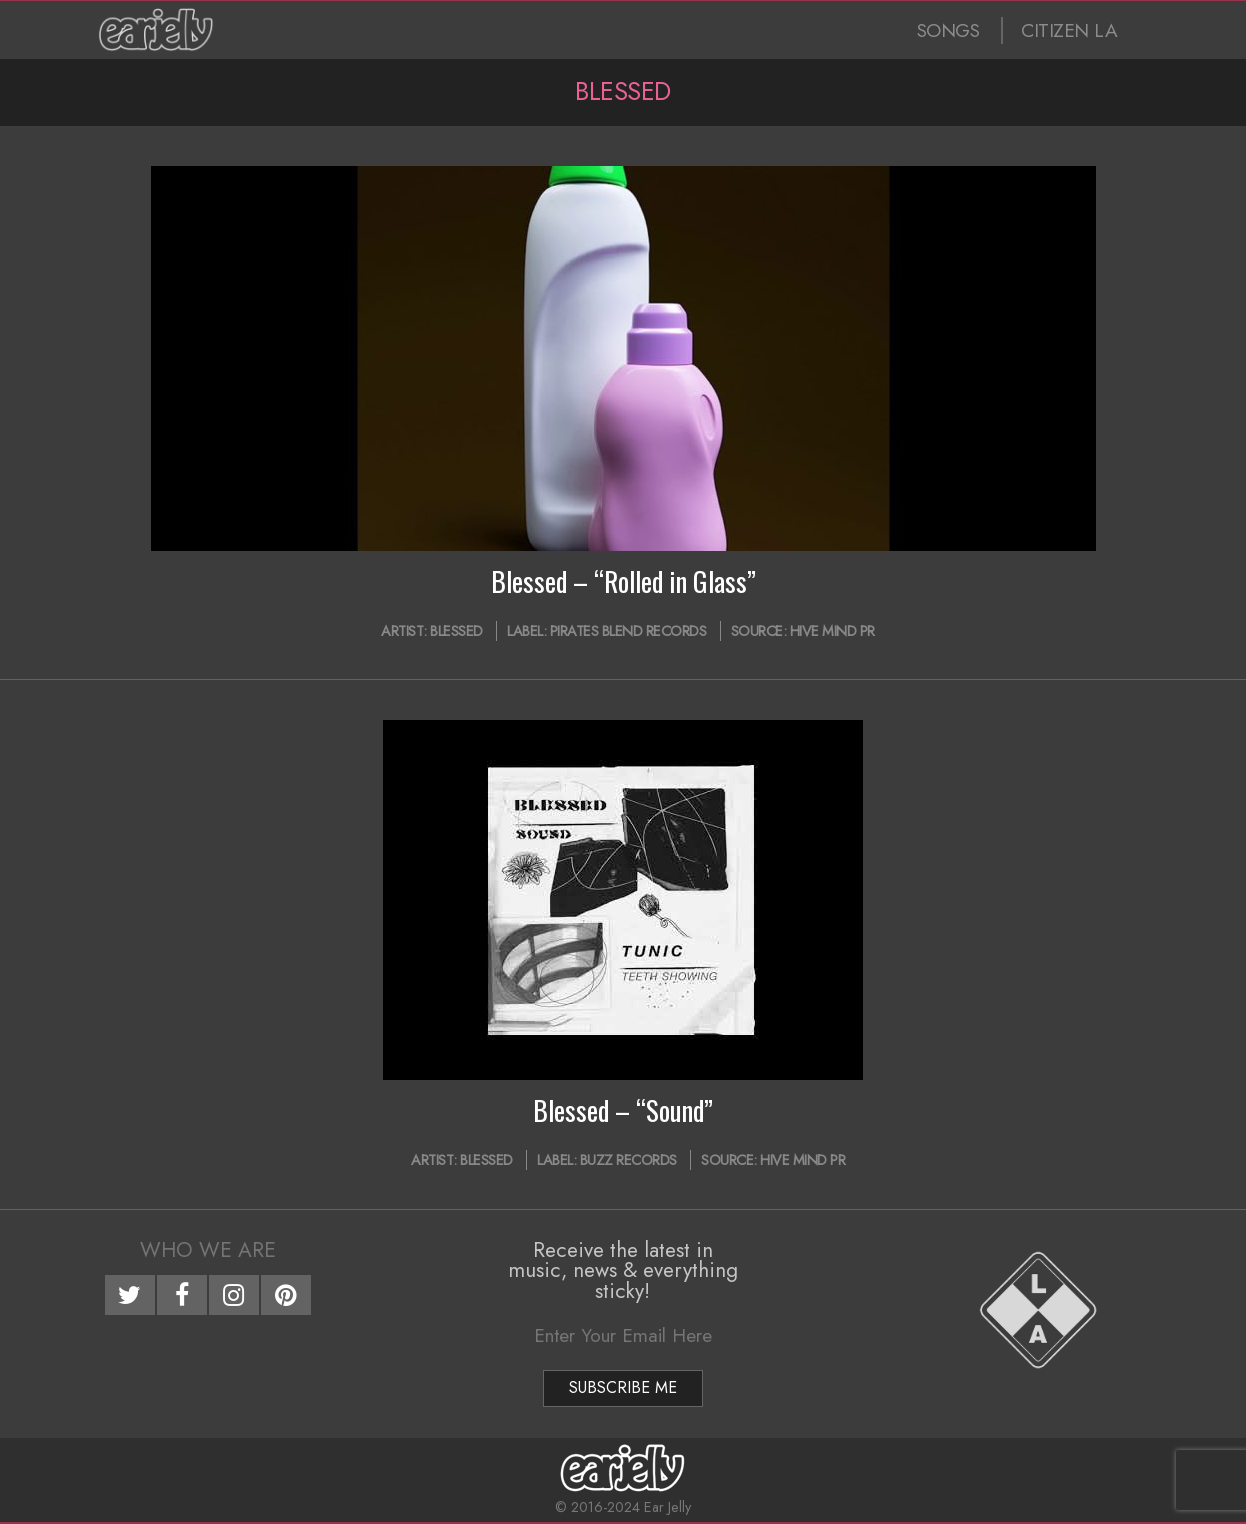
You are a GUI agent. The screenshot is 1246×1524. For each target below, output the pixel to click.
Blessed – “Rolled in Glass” (623, 581)
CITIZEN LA (1069, 30)
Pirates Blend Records (628, 631)
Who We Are (208, 1250)
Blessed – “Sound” (623, 1110)
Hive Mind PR (832, 631)
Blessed (456, 631)
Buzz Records (628, 1160)
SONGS (948, 30)
